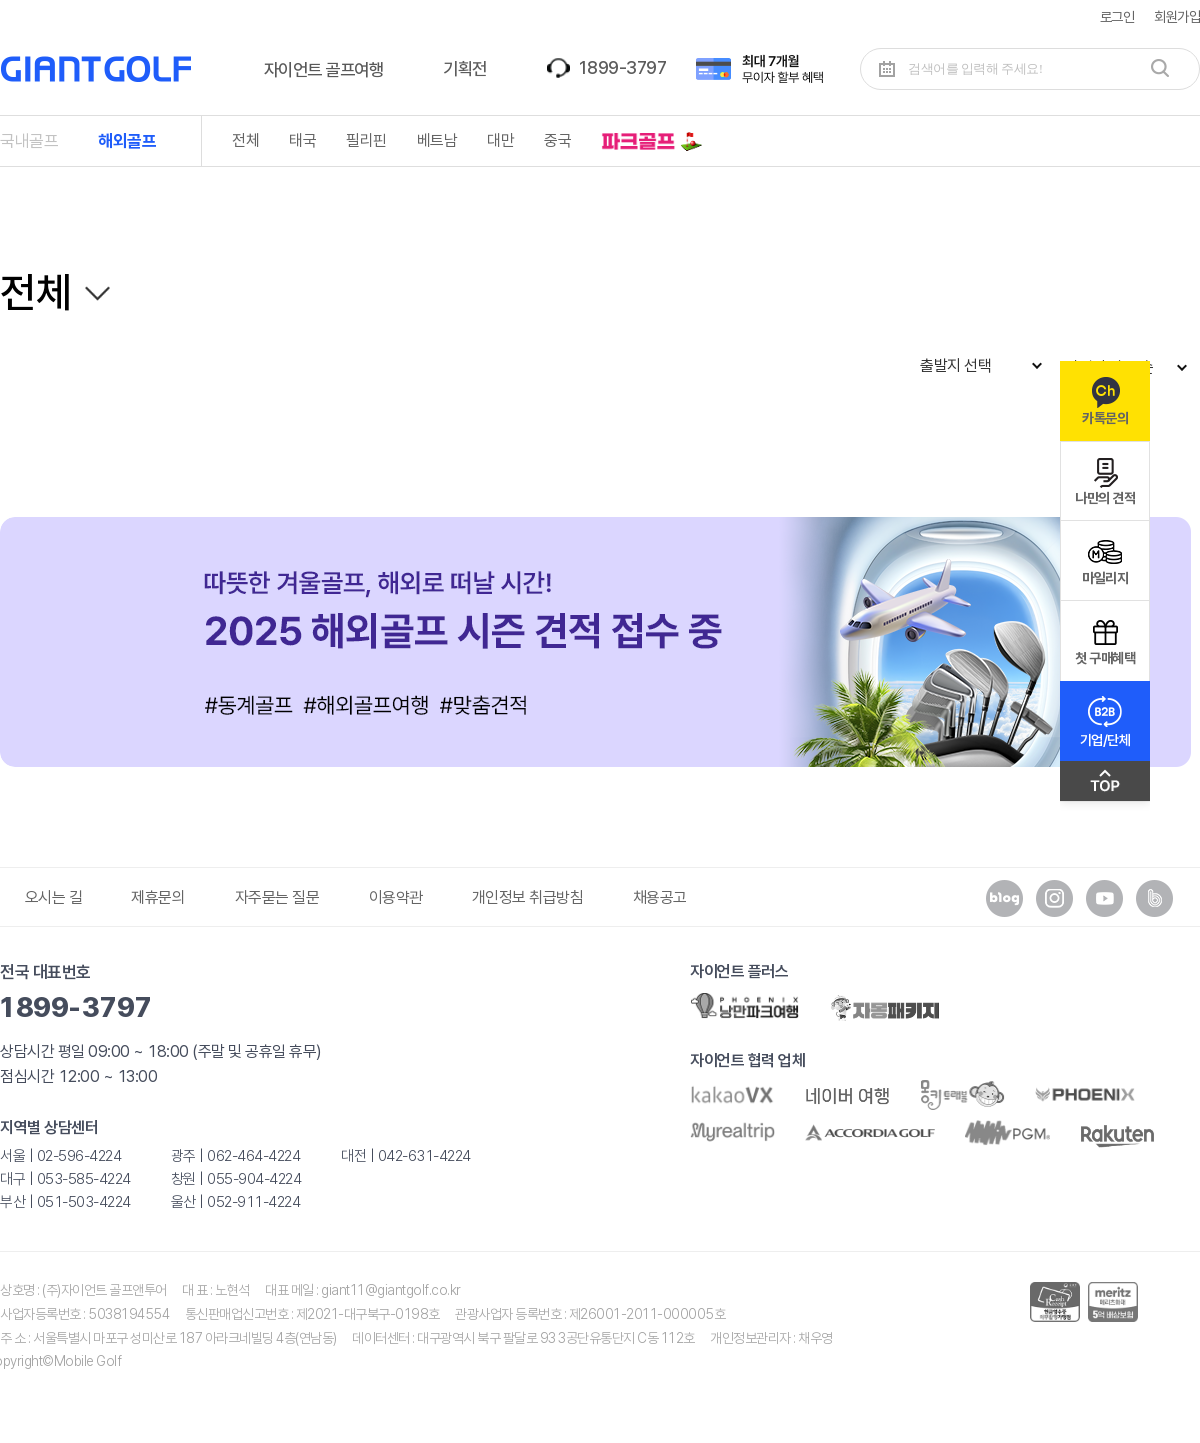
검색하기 (1160, 68)
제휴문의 (158, 897)
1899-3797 (622, 67)
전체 (245, 140)
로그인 (1117, 16)
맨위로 (1105, 786)
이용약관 (396, 897)
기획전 (465, 68)
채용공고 (660, 897)
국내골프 (29, 141)
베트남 (437, 140)
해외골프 (127, 141)
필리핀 (366, 140)
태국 (302, 140)
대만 (500, 140)
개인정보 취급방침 (528, 897)
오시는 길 (54, 897)
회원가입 (1177, 16)
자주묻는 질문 (277, 897)
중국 (557, 140)
